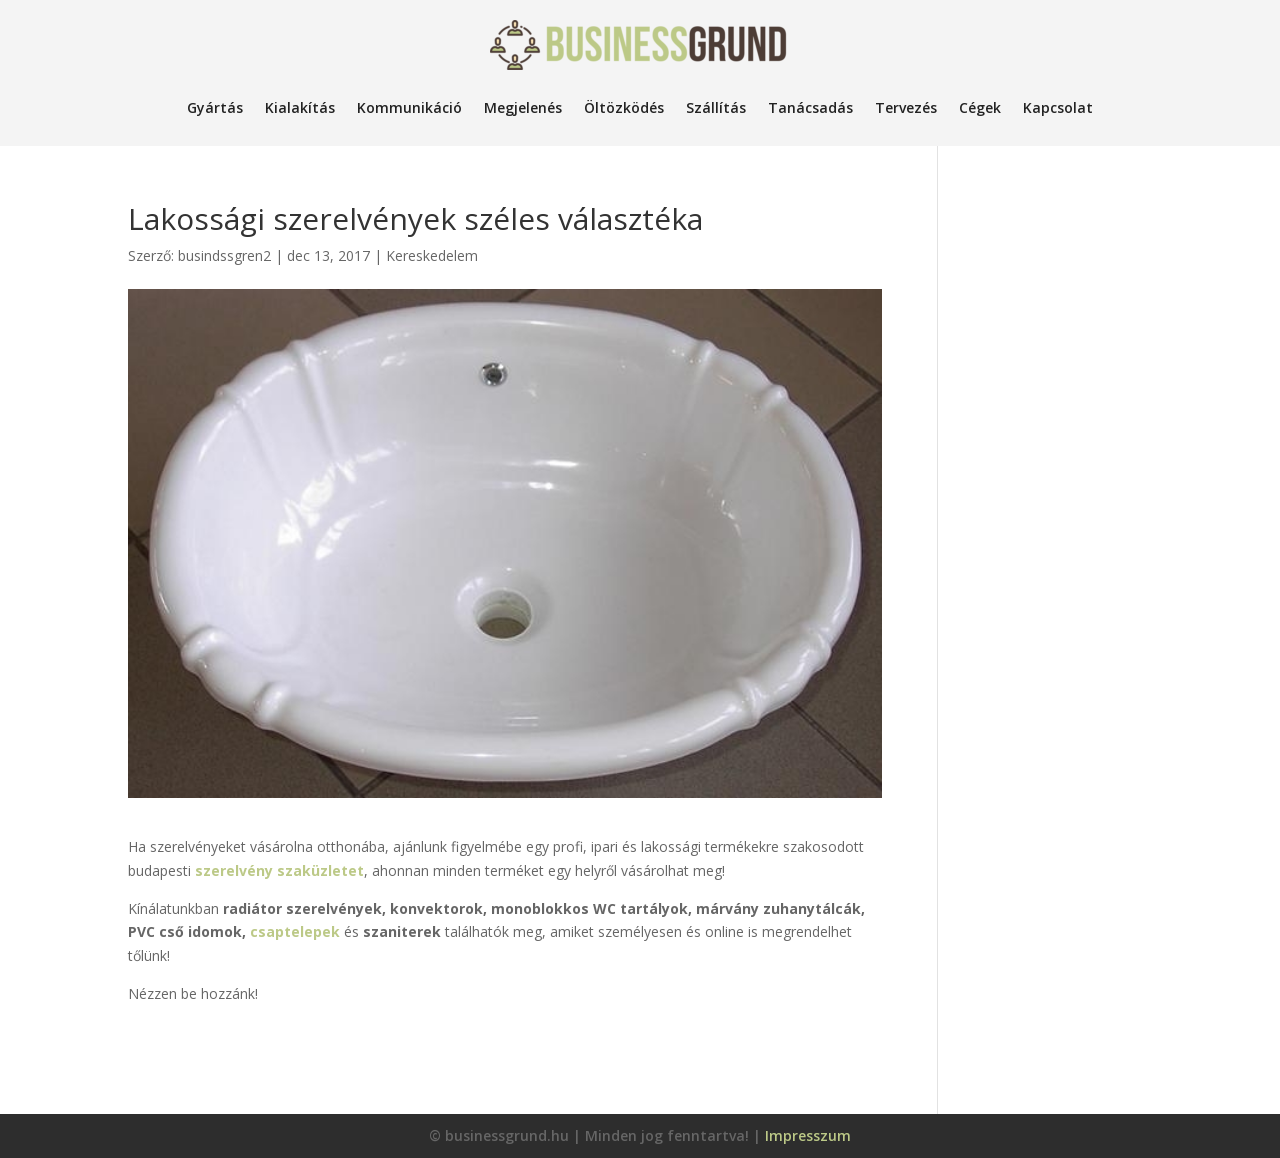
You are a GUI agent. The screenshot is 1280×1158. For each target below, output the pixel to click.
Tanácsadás (810, 107)
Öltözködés (624, 107)
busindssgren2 (224, 255)
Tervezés (906, 107)
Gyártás (215, 107)
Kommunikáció (409, 107)
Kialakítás (300, 107)
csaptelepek (297, 931)
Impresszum (808, 1135)
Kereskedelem (432, 255)
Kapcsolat (1058, 107)
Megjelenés (523, 107)
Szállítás (716, 107)
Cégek (980, 107)
